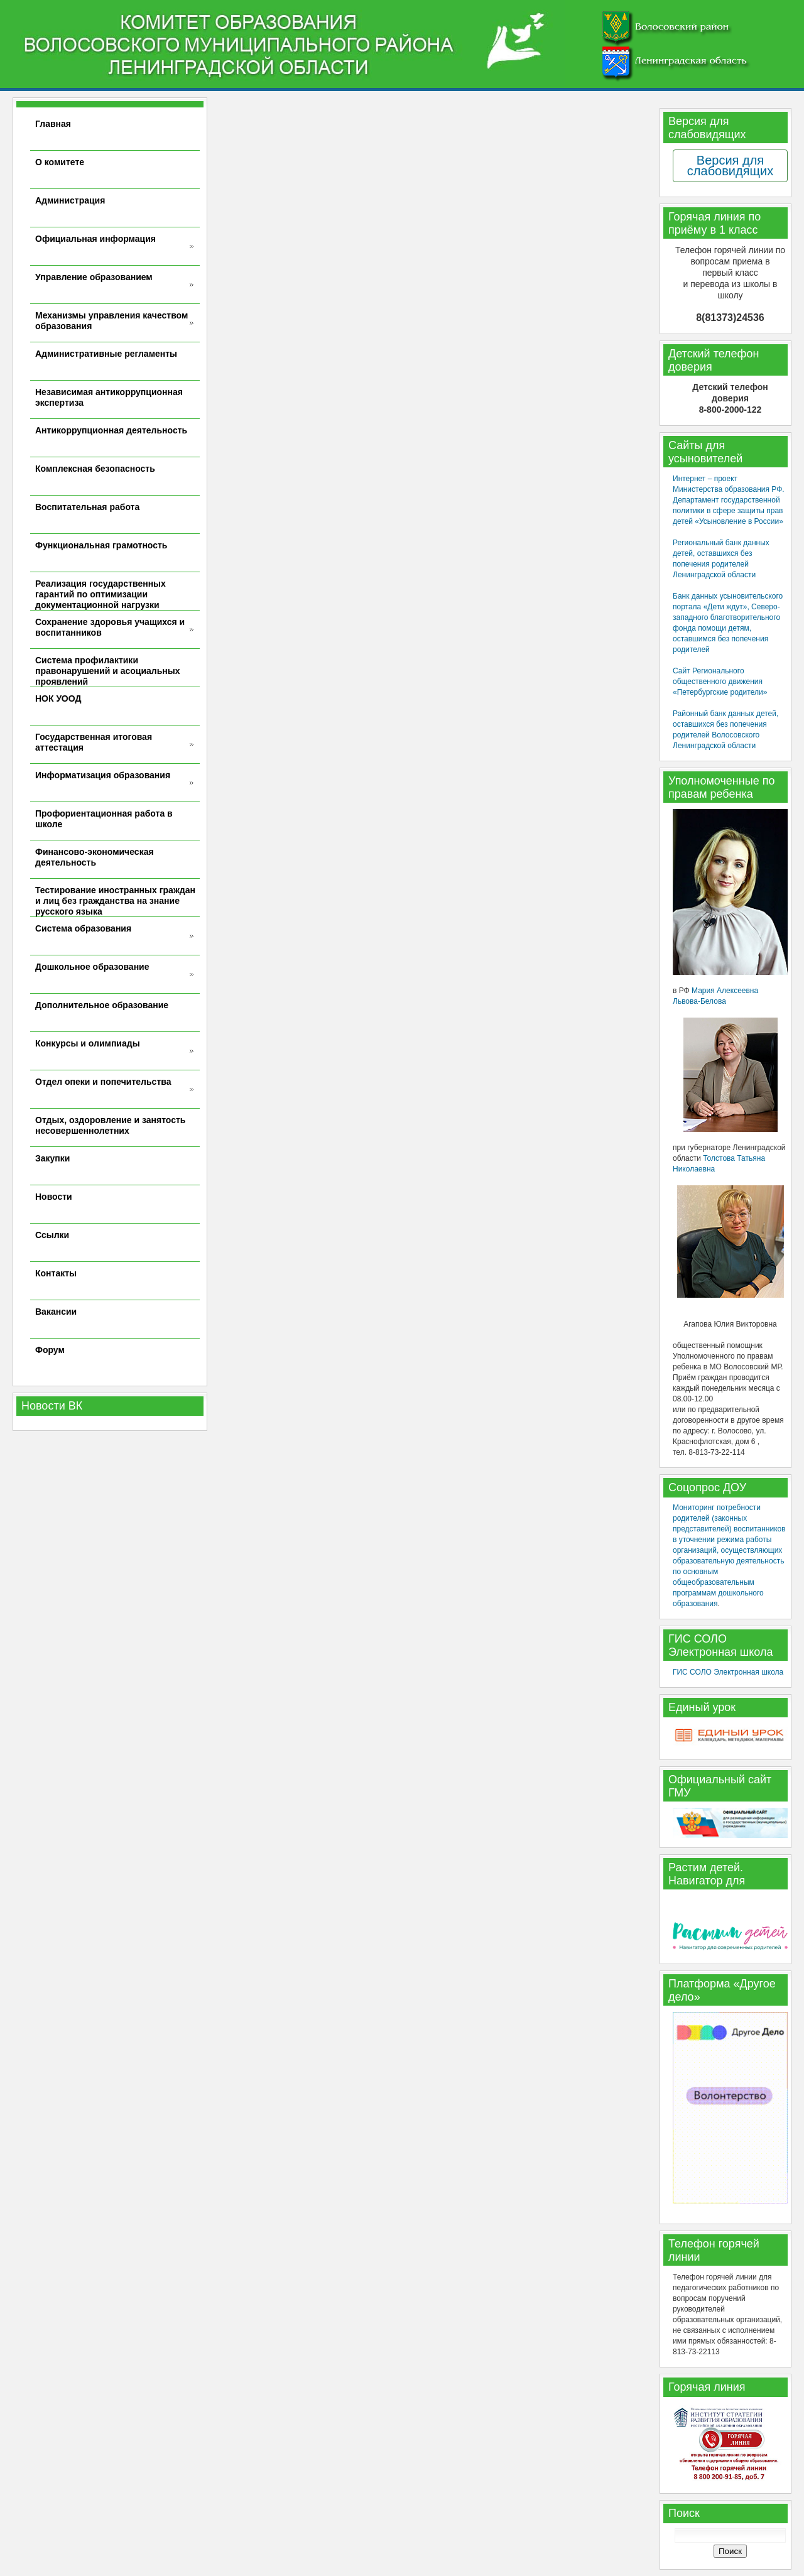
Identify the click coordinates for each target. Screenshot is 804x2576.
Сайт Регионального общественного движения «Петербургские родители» (720, 681)
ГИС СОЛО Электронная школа (728, 1672)
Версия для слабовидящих (730, 165)
